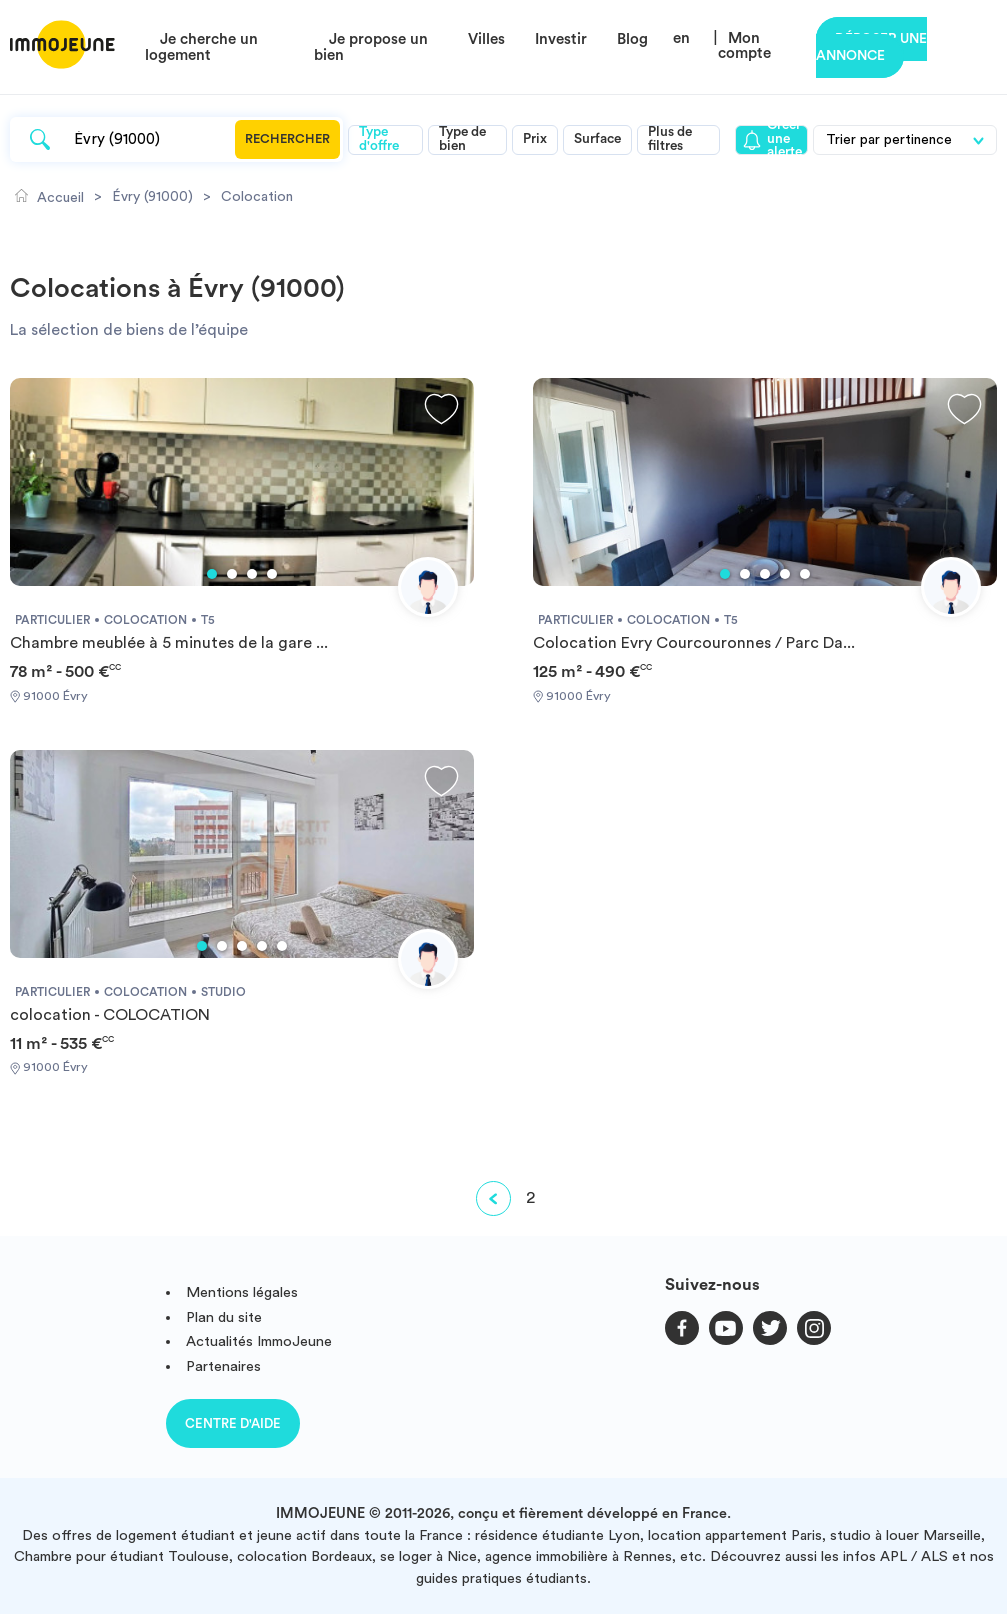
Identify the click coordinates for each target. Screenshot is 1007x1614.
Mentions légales (242, 1292)
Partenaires (223, 1366)
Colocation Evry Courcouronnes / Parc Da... (694, 643)
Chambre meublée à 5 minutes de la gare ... (169, 643)
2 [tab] (232, 574)
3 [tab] (252, 574)
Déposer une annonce (871, 47)
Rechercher (287, 139)
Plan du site (224, 1317)
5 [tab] (805, 574)
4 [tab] (272, 574)
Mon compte (744, 46)
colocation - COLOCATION (110, 1015)
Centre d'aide (233, 1423)
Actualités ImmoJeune (259, 1341)
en (681, 38)
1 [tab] (212, 574)
